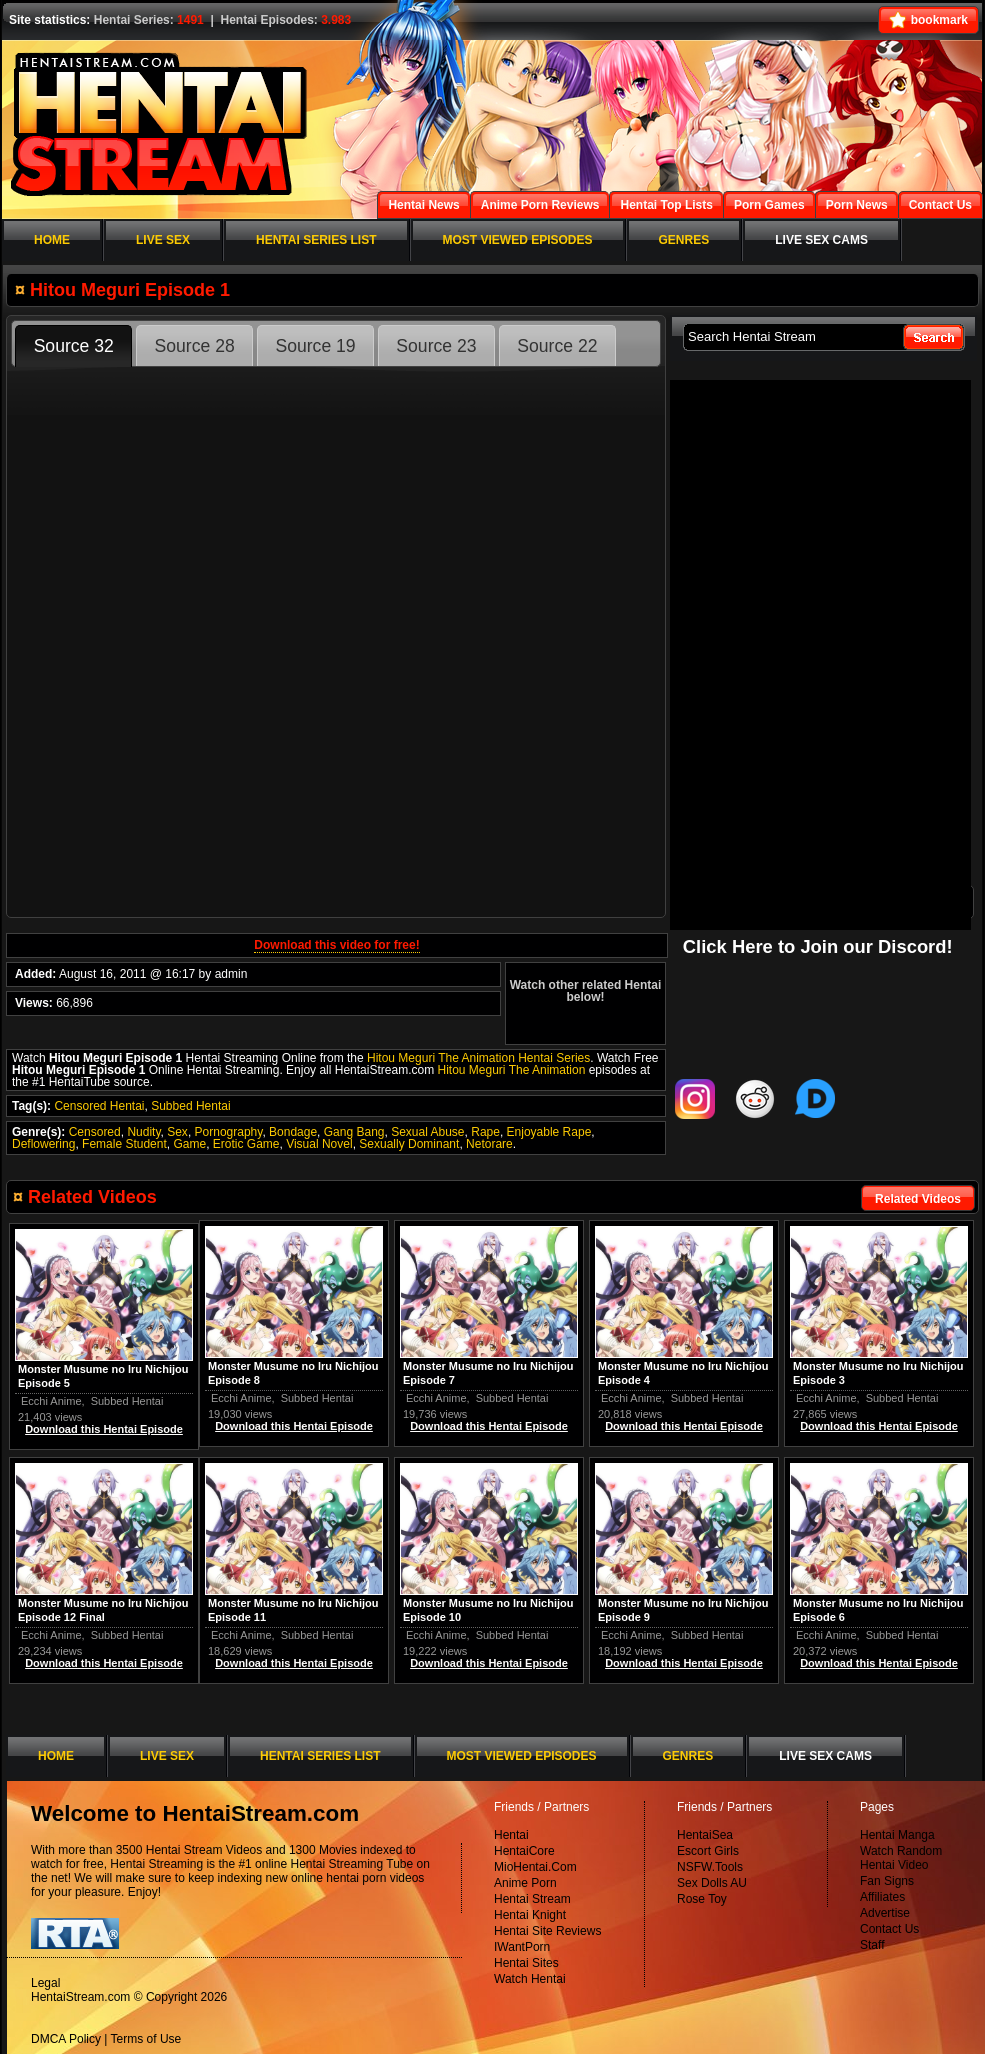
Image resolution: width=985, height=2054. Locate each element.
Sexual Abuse (427, 1132)
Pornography (229, 1132)
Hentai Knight (530, 1915)
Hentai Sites (526, 1963)
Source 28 (195, 346)
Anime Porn (525, 1883)
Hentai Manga (897, 1835)
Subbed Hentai (190, 1106)
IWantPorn (522, 1947)
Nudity (143, 1132)
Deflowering (43, 1144)
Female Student (124, 1144)
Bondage (293, 1132)
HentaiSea (705, 1835)
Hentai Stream (532, 1899)
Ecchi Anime (826, 1398)
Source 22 (557, 346)
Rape (485, 1132)
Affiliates (882, 1897)
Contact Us (889, 1929)
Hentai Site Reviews (547, 1931)
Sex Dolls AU (712, 1883)
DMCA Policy (66, 2039)
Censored (95, 1132)
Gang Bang (354, 1132)
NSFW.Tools (710, 1867)
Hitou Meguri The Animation (511, 1070)
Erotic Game (246, 1144)
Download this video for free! (336, 945)
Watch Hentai (530, 1979)
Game (189, 1144)
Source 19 (315, 346)
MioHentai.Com (535, 1867)
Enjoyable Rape (549, 1132)
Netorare (489, 1144)
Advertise (885, 1913)
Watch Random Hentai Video (901, 1858)
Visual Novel (319, 1144)
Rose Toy (702, 1899)
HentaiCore (524, 1851)
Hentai (511, 1835)
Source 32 (74, 346)
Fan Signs (887, 1881)
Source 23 (436, 346)
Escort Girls (708, 1851)
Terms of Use (146, 2039)
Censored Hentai (99, 1106)
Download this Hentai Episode (879, 1426)
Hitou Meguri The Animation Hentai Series (478, 1058)
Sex (177, 1132)
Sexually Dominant (409, 1144)
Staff (872, 1945)
